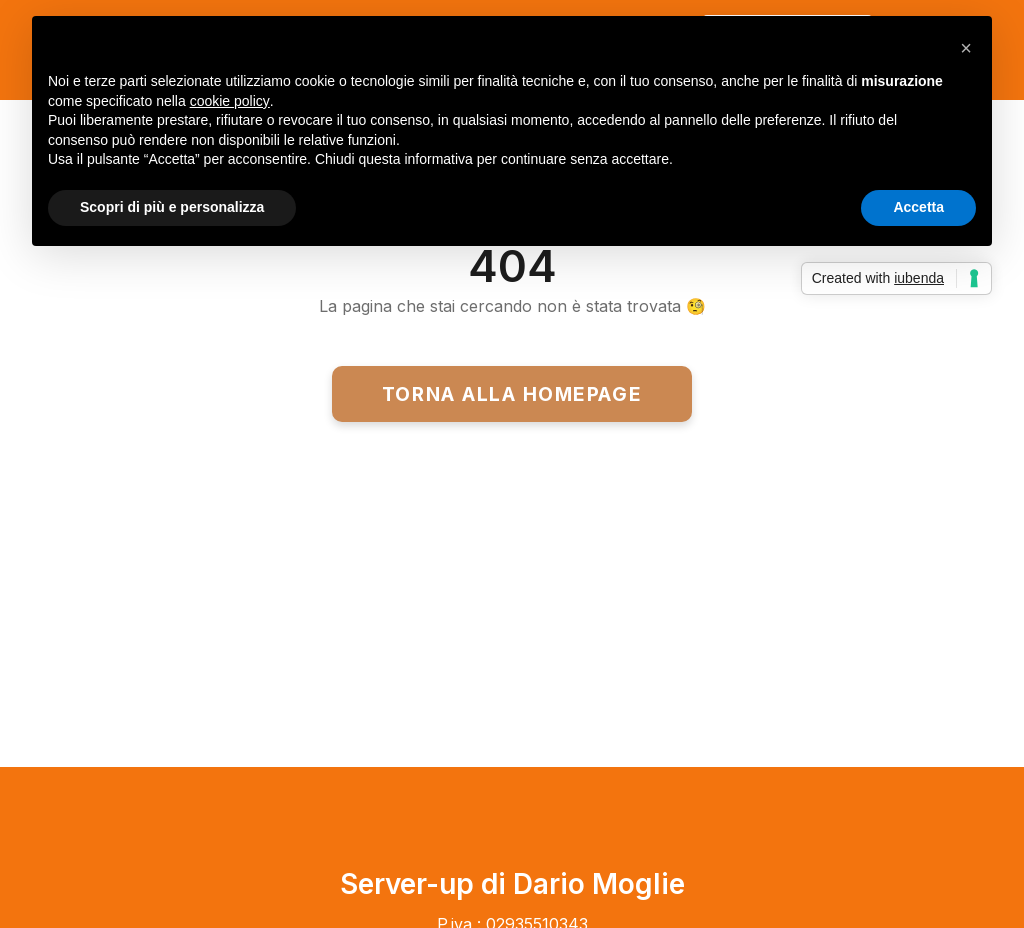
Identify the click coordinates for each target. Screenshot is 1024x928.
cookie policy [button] (230, 101)
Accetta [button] (918, 207)
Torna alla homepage (512, 394)
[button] (966, 48)
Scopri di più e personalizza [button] (172, 207)
